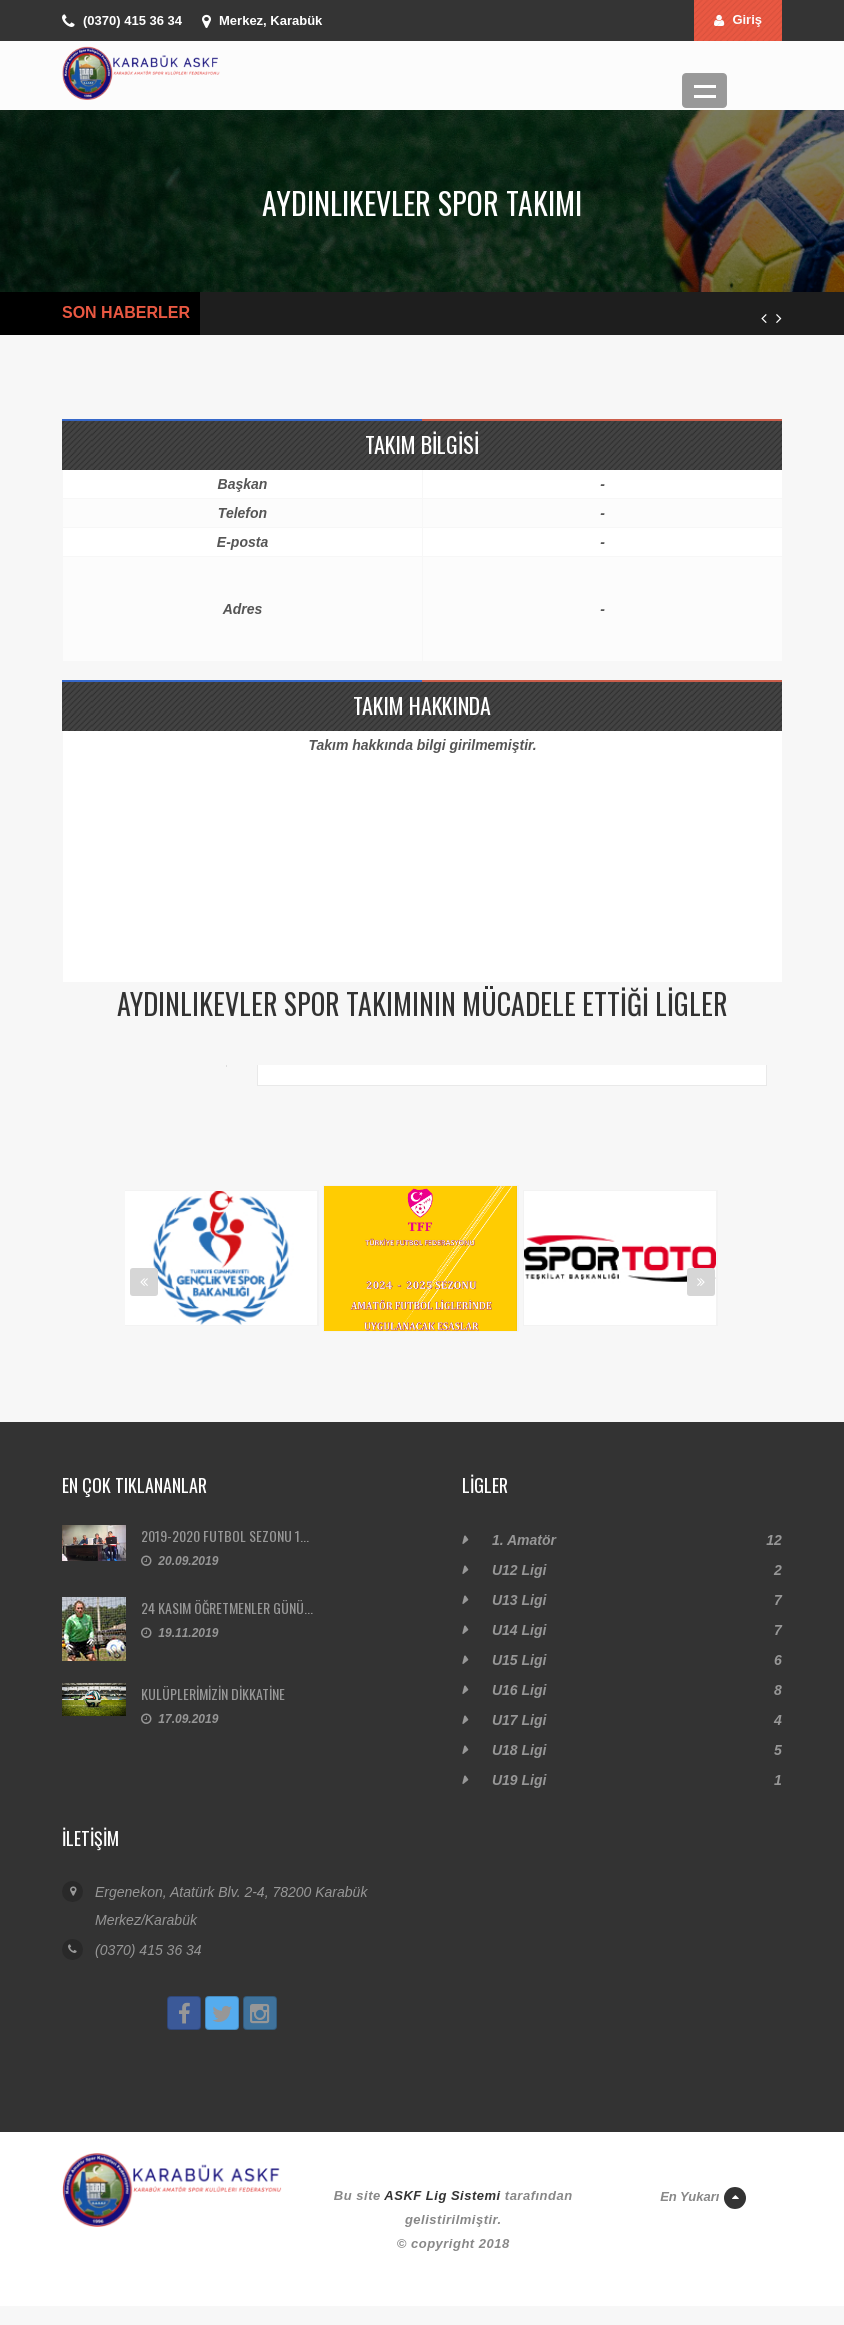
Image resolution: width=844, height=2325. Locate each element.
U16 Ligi (519, 1690)
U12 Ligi (519, 1570)
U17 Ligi (519, 1720)
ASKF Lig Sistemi (442, 2195)
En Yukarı (703, 2198)
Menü (704, 90)
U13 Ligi (519, 1600)
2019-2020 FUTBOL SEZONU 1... (225, 1535)
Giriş (738, 19)
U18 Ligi (519, 1750)
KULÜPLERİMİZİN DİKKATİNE (213, 1693)
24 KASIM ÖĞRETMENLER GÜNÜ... (227, 1607)
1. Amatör (524, 1540)
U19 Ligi (519, 1780)
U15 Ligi (519, 1660)
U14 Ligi (519, 1630)
